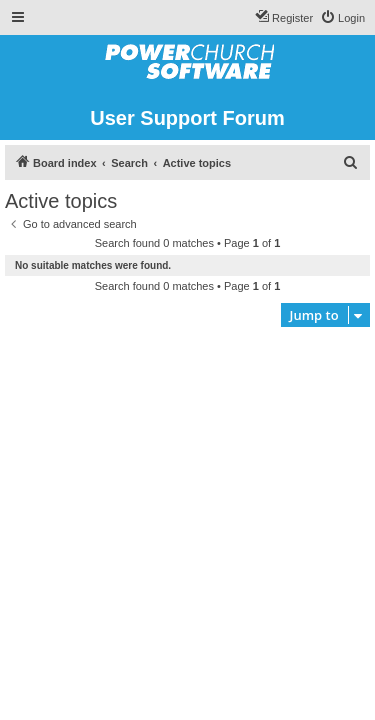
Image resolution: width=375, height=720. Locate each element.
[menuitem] (342, 18)
